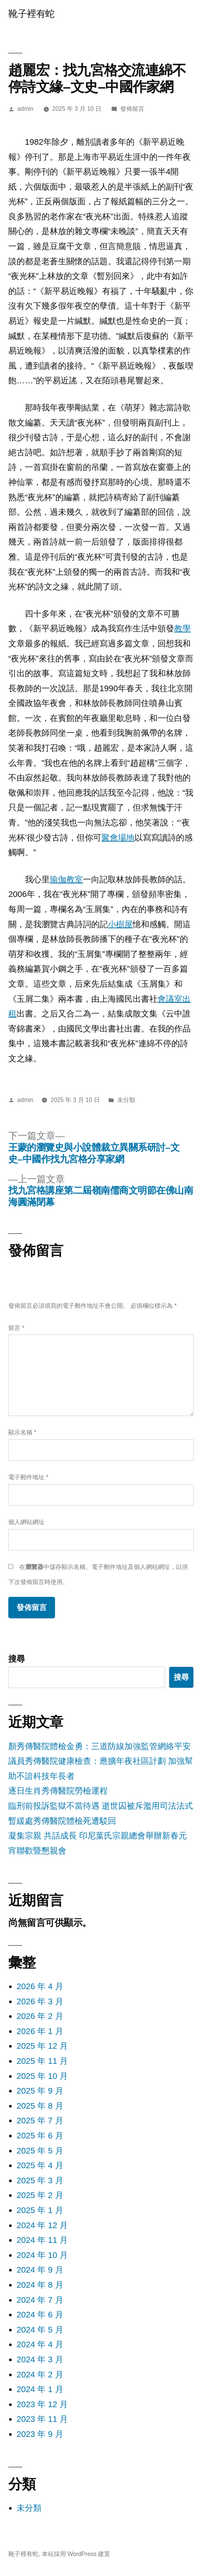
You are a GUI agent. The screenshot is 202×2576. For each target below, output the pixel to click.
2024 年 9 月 (40, 2269)
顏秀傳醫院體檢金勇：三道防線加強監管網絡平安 (99, 1746)
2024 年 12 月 (42, 2225)
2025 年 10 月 (42, 2076)
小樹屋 (120, 924)
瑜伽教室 (66, 879)
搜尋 (16, 1659)
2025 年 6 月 (40, 2135)
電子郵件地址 (28, 1477)
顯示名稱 (22, 1432)
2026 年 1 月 (40, 2031)
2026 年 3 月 (40, 2001)
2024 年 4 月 (40, 2344)
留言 (16, 1328)
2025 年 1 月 (40, 2210)
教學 (182, 628)
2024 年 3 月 (40, 2359)
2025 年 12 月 (42, 2046)
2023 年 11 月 (42, 2419)
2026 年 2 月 (40, 2016)
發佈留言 (132, 109)
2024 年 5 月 (40, 2329)
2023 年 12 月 (42, 2404)
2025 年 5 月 (40, 2150)
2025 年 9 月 (40, 2090)
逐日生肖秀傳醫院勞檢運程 (58, 1790)
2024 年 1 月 (40, 2389)
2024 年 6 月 (40, 2314)
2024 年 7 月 (40, 2300)
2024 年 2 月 (40, 2374)
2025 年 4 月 (40, 2165)
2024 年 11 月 (42, 2240)
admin (25, 109)
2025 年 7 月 (40, 2120)
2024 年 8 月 (40, 2285)
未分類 (29, 2508)
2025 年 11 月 (42, 2061)
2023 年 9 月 (40, 2434)
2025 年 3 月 (40, 2180)
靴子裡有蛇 (31, 14)
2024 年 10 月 (42, 2255)
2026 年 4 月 (40, 1986)
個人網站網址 (26, 1522)
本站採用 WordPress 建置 (76, 2554)
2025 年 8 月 (40, 2106)
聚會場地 (118, 837)
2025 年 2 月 (40, 2195)
